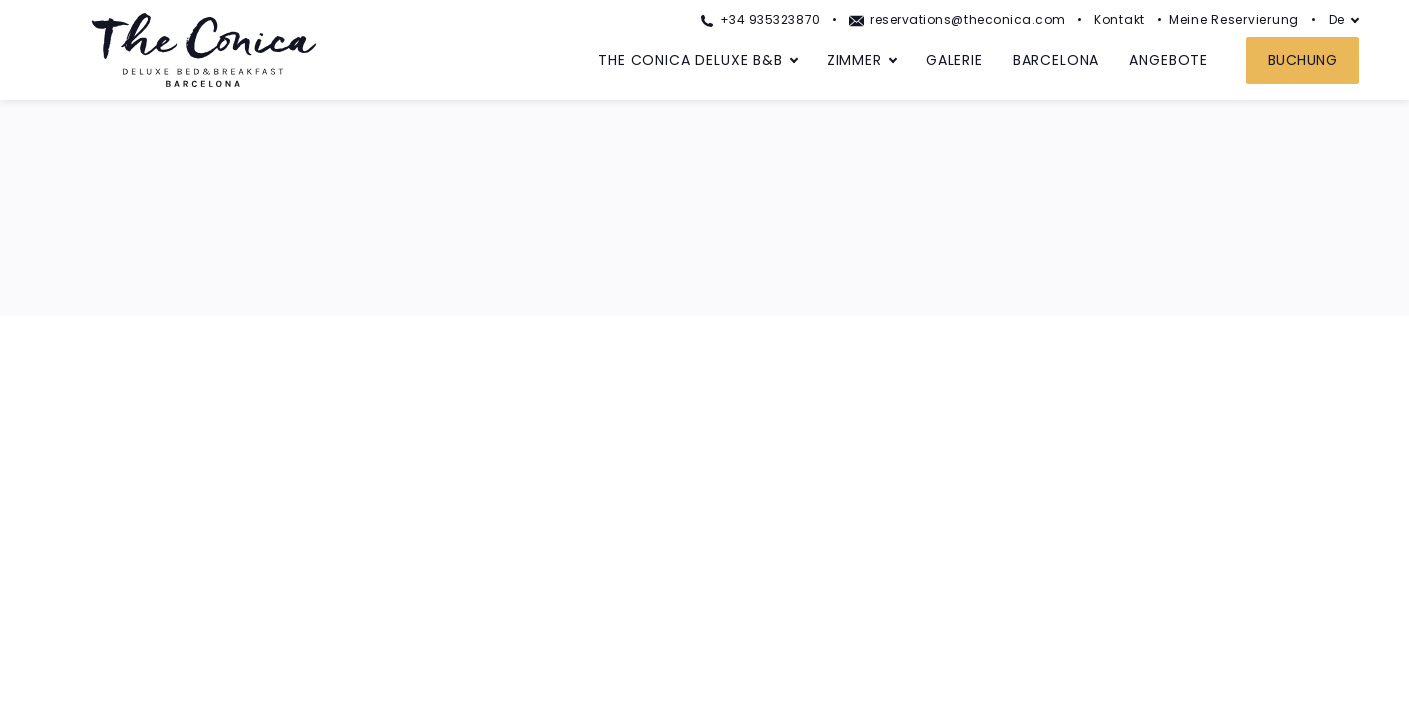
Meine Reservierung (1234, 19)
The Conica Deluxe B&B (690, 60)
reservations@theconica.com (957, 19)
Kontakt (1119, 19)
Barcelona (1056, 60)
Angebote (1168, 60)
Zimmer (854, 60)
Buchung (1302, 60)
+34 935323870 (760, 19)
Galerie (954, 60)
